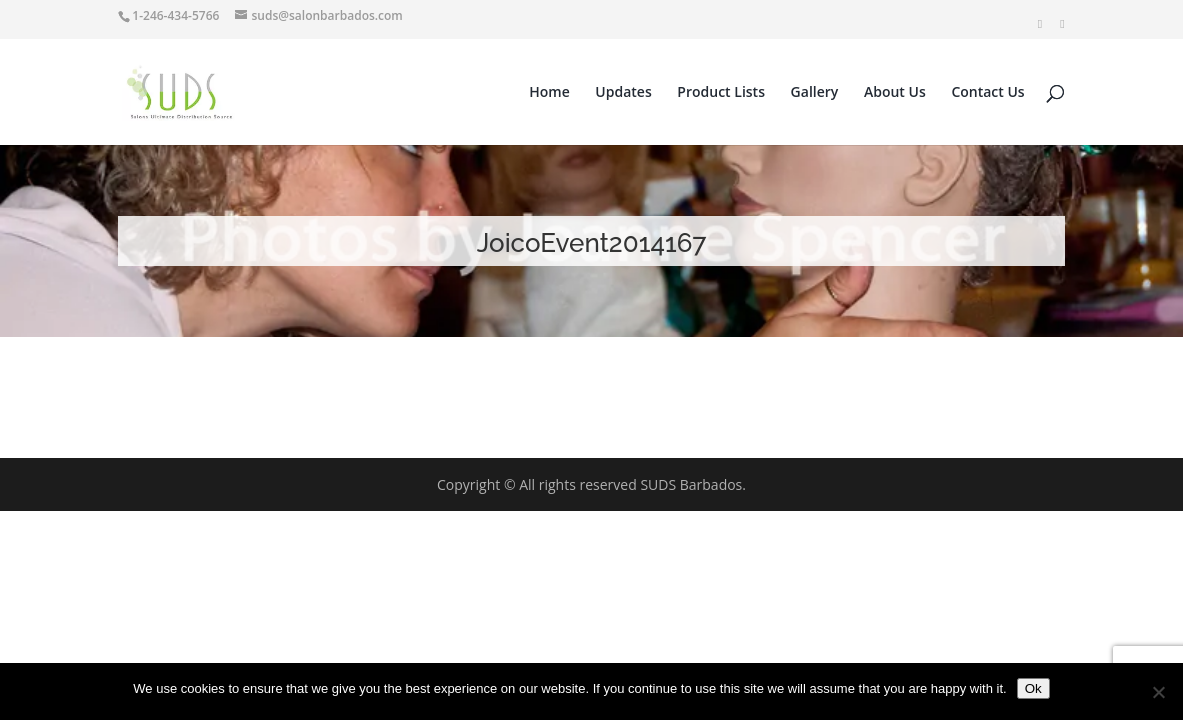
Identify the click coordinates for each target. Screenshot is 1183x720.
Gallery (815, 93)
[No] (1158, 692)
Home (549, 93)
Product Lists (721, 93)
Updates (623, 93)
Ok (1033, 688)
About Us (895, 93)
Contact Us (987, 93)
